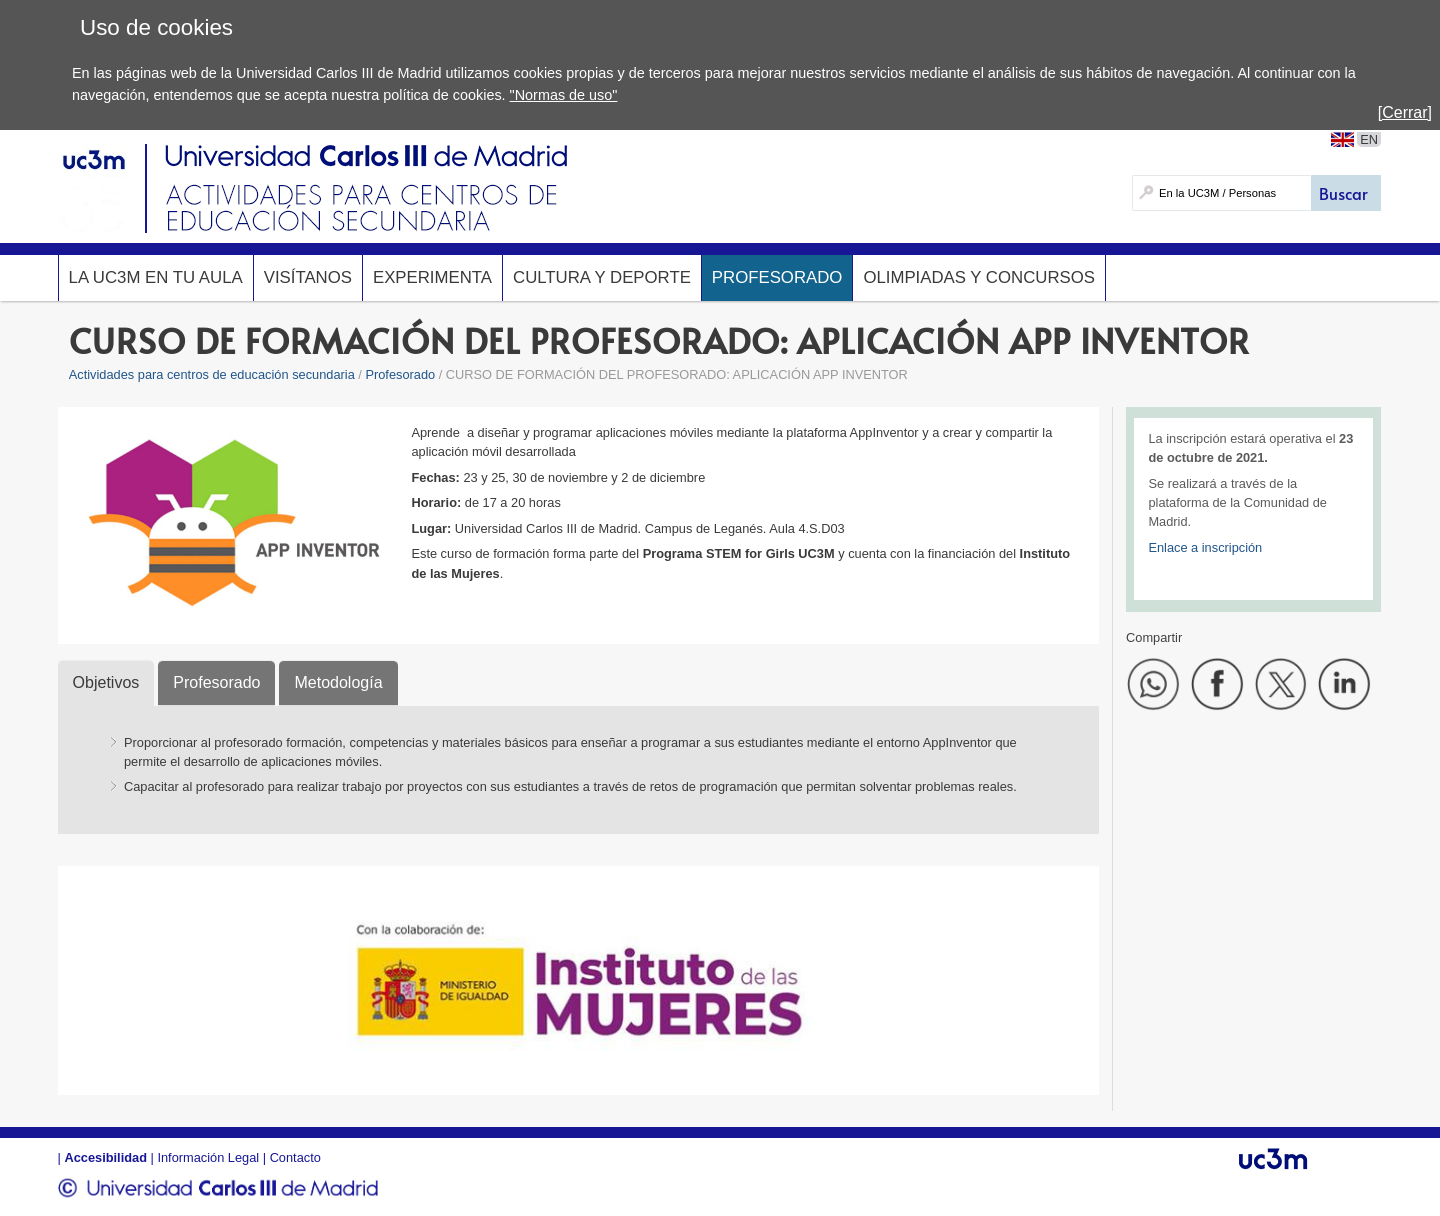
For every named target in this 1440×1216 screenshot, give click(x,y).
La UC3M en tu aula (156, 277)
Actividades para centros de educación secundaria (212, 374)
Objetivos (106, 682)
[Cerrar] (1405, 112)
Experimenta (432, 277)
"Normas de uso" (564, 95)
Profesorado (777, 277)
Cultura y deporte (602, 277)
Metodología (338, 682)
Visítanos (308, 277)
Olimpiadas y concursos (979, 277)
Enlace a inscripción (1205, 547)
